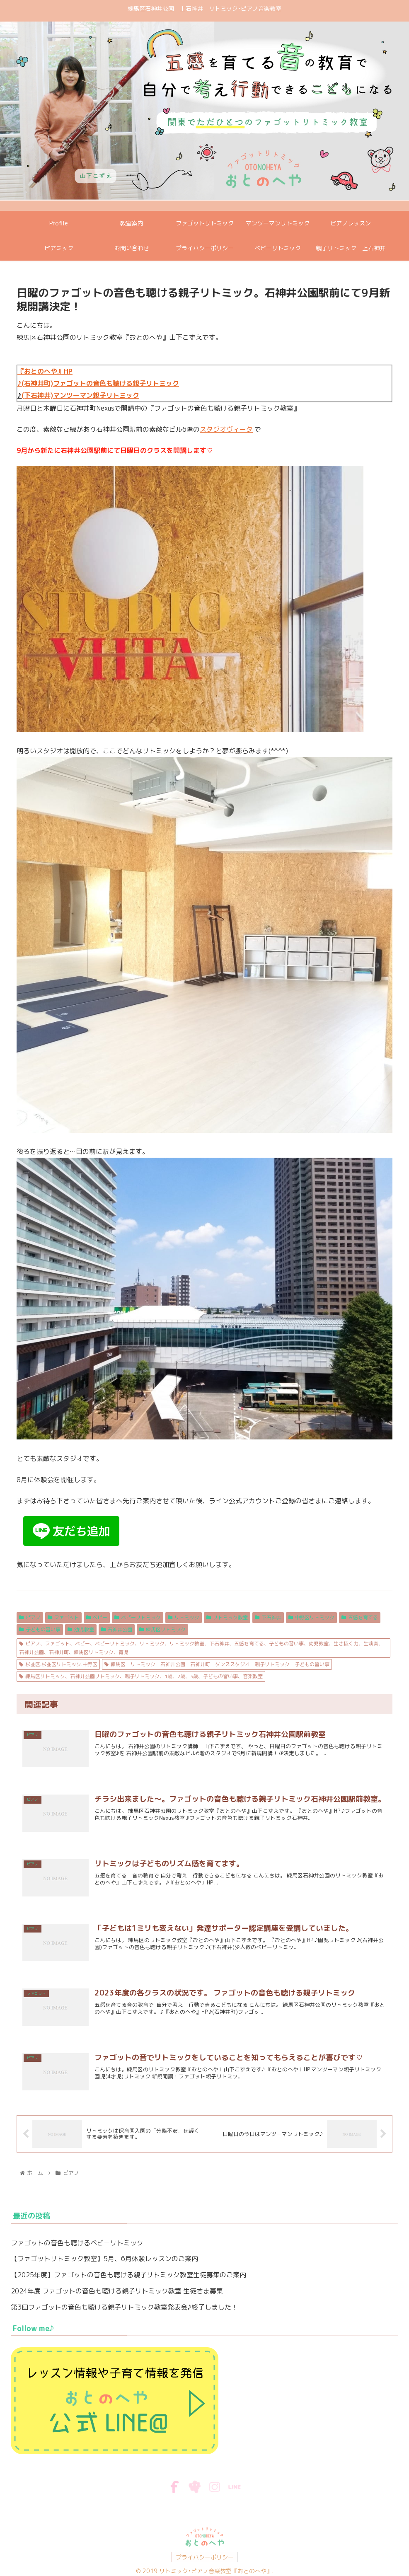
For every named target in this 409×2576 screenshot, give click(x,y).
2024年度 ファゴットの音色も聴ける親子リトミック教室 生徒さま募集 (117, 2291)
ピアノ (30, 1617)
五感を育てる (359, 1617)
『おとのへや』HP (45, 371)
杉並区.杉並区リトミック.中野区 (58, 1664)
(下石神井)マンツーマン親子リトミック (80, 395)
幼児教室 (81, 1629)
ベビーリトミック (137, 1617)
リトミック (183, 1617)
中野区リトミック (311, 1617)
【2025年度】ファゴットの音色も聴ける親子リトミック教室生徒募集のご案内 (128, 2275)
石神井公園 (117, 1629)
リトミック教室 (227, 1617)
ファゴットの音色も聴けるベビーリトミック (77, 2243)
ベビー (97, 1617)
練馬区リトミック (162, 1629)
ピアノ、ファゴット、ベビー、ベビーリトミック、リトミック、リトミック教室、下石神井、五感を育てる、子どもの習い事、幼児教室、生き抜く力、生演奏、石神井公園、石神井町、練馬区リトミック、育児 (201, 1648)
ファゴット (63, 1617)
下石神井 (268, 1617)
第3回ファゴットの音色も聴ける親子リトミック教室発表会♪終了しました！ (124, 2307)
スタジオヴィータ (226, 429)
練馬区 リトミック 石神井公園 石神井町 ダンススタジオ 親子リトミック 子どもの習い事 (216, 1664)
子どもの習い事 (40, 1629)
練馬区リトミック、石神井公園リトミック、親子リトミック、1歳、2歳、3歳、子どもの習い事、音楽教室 (141, 1676)
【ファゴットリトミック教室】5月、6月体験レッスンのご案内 (104, 2259)
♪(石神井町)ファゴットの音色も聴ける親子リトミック (98, 383)
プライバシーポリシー (205, 2557)
